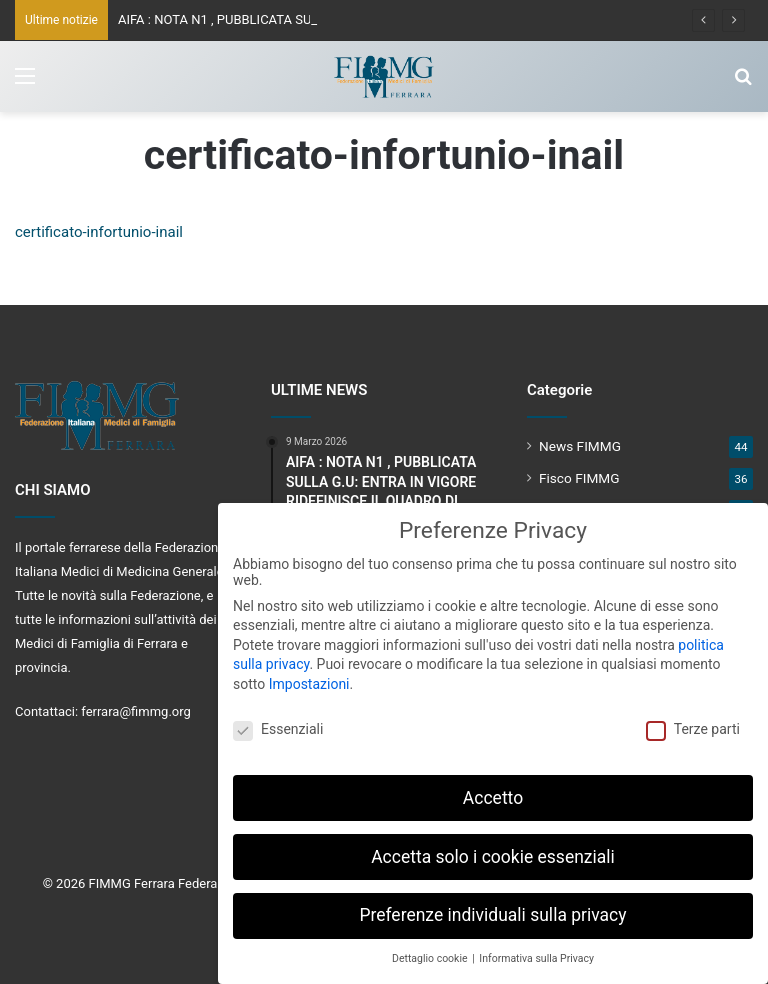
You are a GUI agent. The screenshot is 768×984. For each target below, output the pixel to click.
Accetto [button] (493, 790)
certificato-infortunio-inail (99, 232)
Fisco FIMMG (579, 478)
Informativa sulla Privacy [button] (536, 950)
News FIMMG (580, 446)
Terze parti (693, 721)
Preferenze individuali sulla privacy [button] (492, 908)
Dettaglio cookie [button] (431, 950)
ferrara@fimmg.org (136, 711)
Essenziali (278, 721)
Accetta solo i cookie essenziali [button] (493, 849)
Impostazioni (309, 676)
